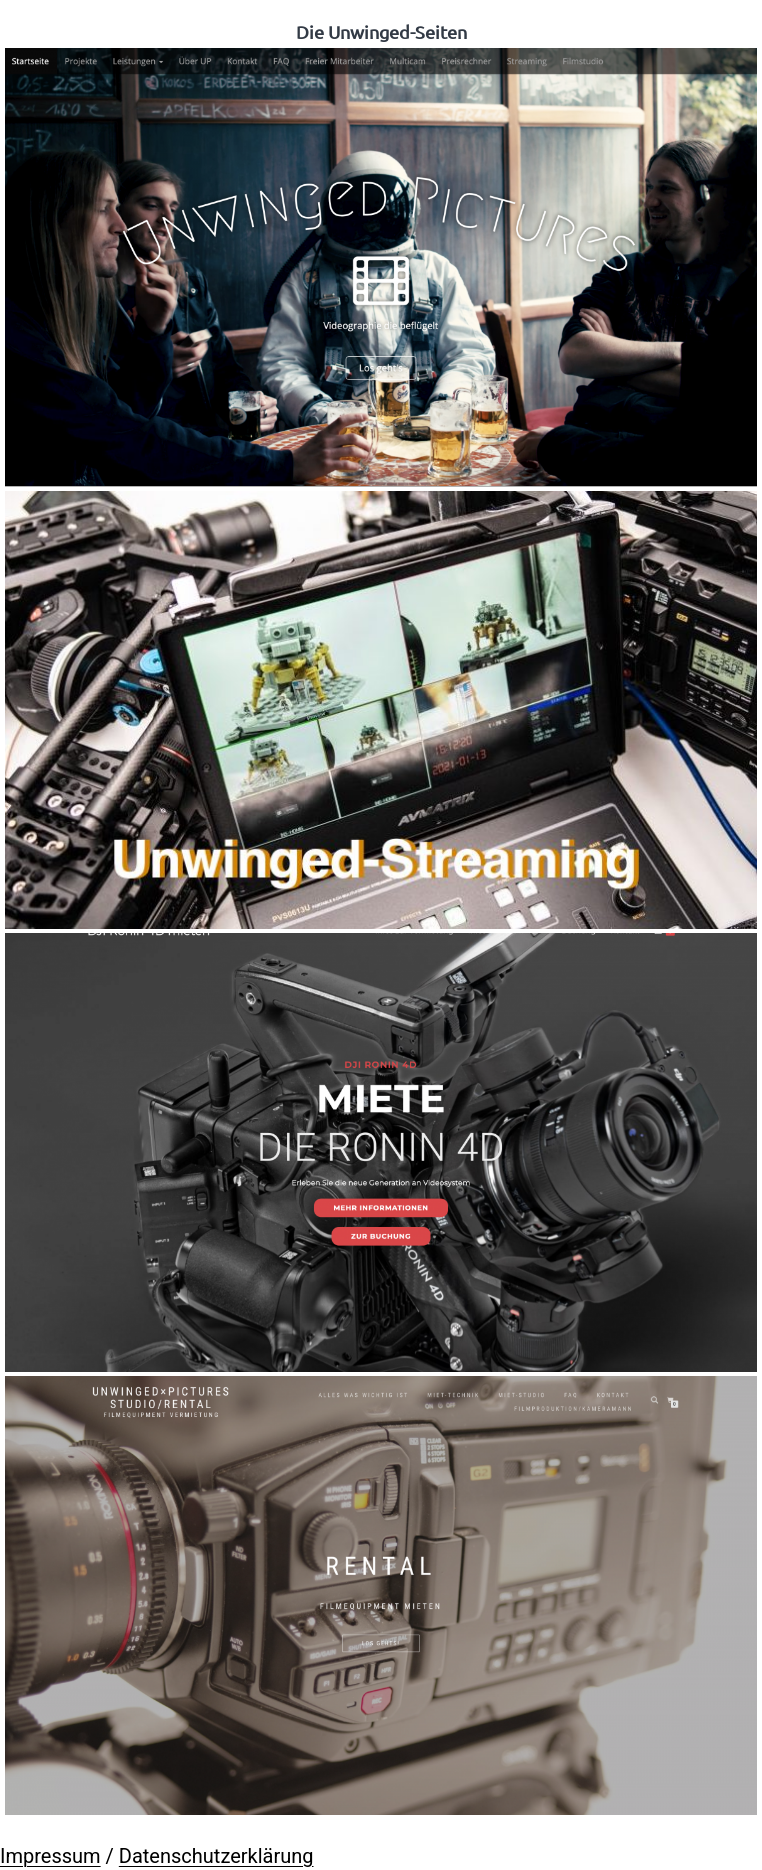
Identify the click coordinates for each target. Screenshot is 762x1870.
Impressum (50, 1856)
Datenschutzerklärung (216, 1856)
